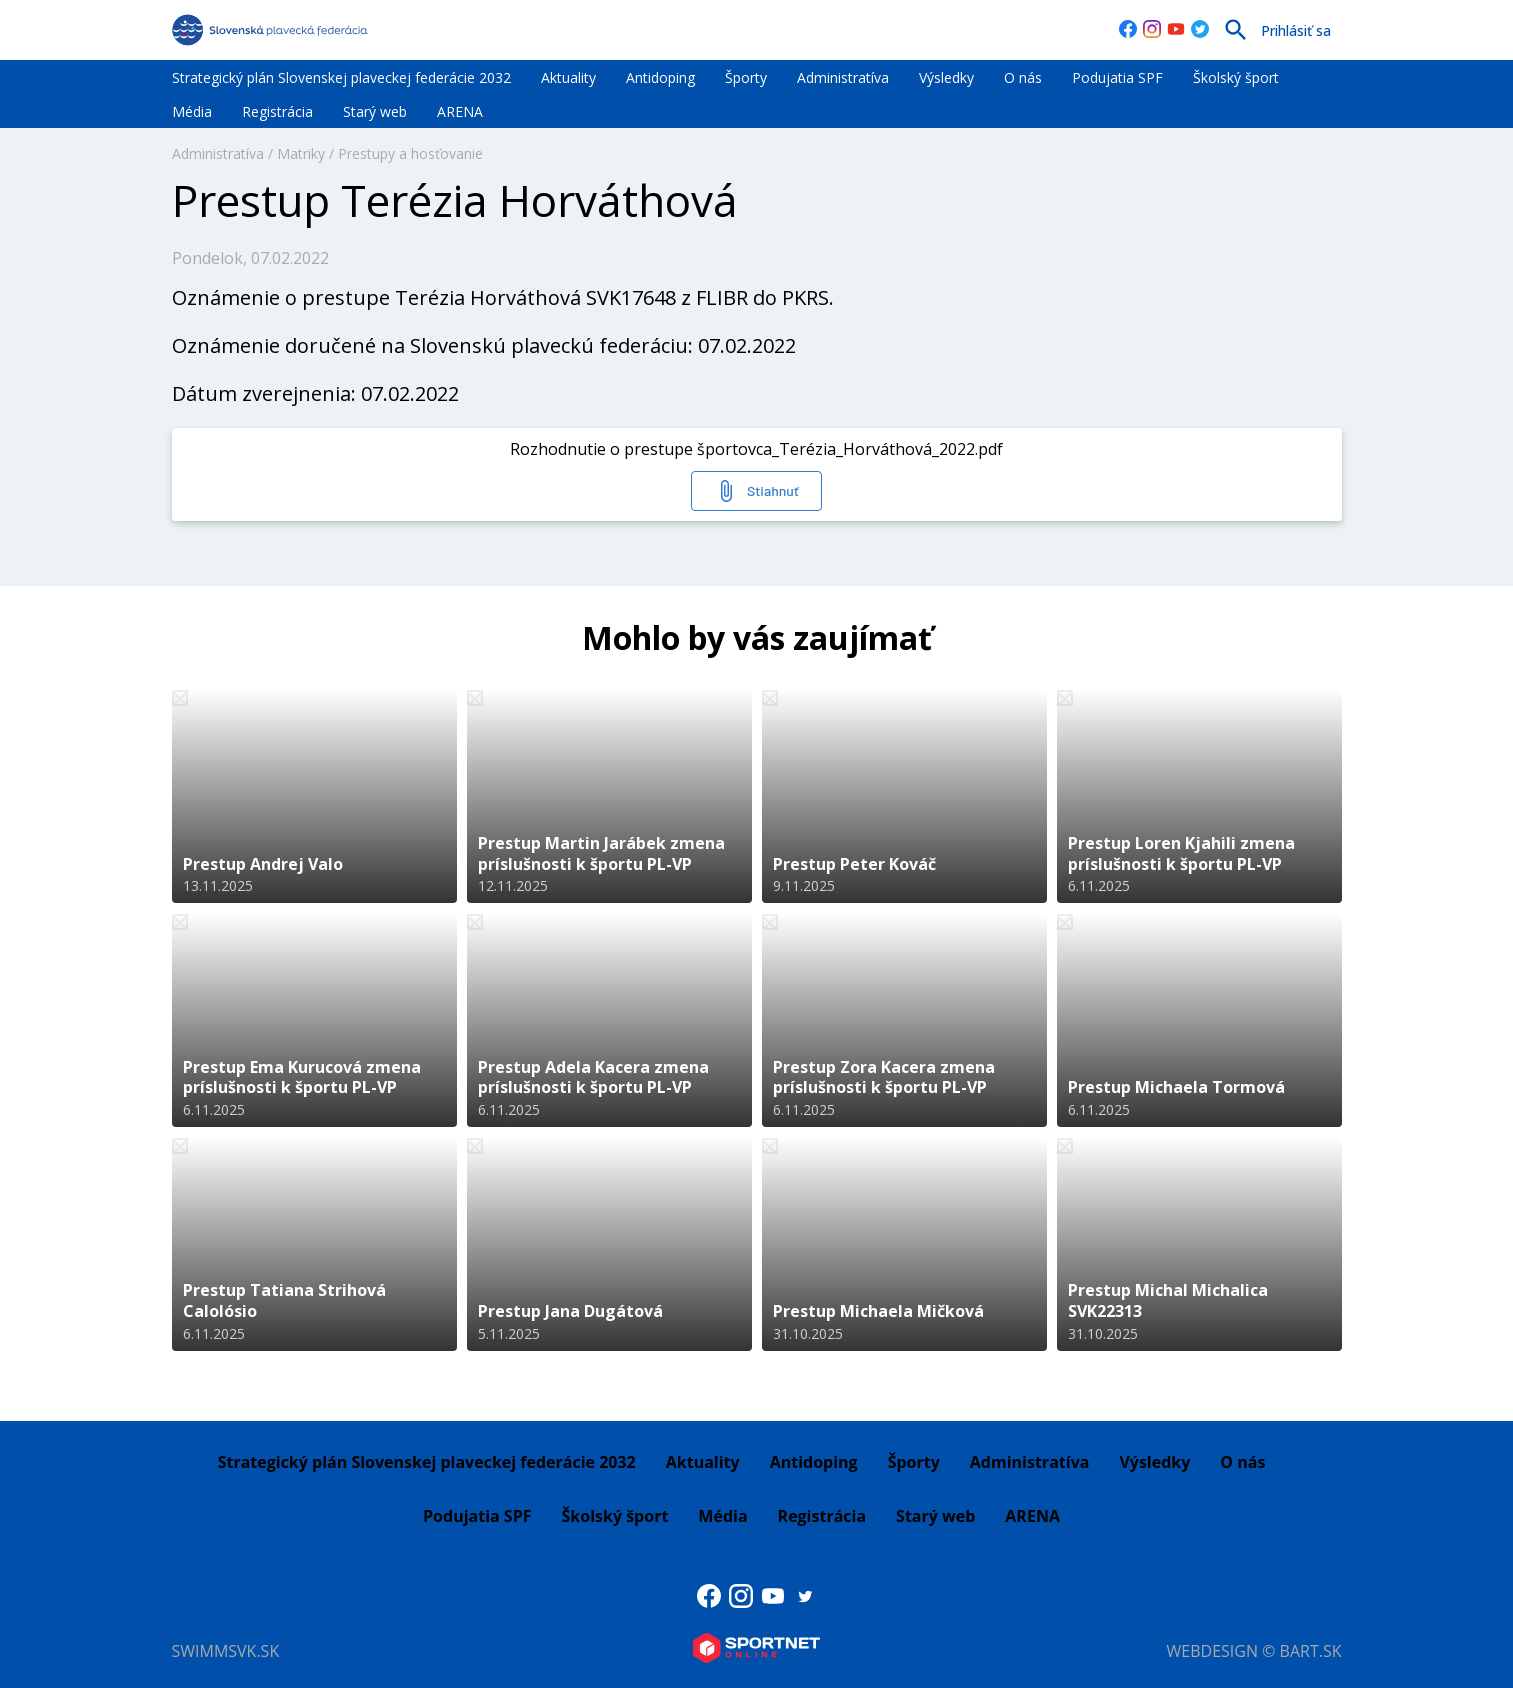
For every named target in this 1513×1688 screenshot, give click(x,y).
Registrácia (277, 111)
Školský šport (1236, 77)
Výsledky (946, 77)
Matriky (301, 153)
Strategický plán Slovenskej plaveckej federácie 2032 (341, 77)
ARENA (460, 111)
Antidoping (660, 77)
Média (192, 111)
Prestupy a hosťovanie (410, 153)
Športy (746, 77)
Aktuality (568, 77)
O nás (1023, 77)
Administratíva (843, 77)
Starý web (375, 111)
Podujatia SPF (1117, 77)
